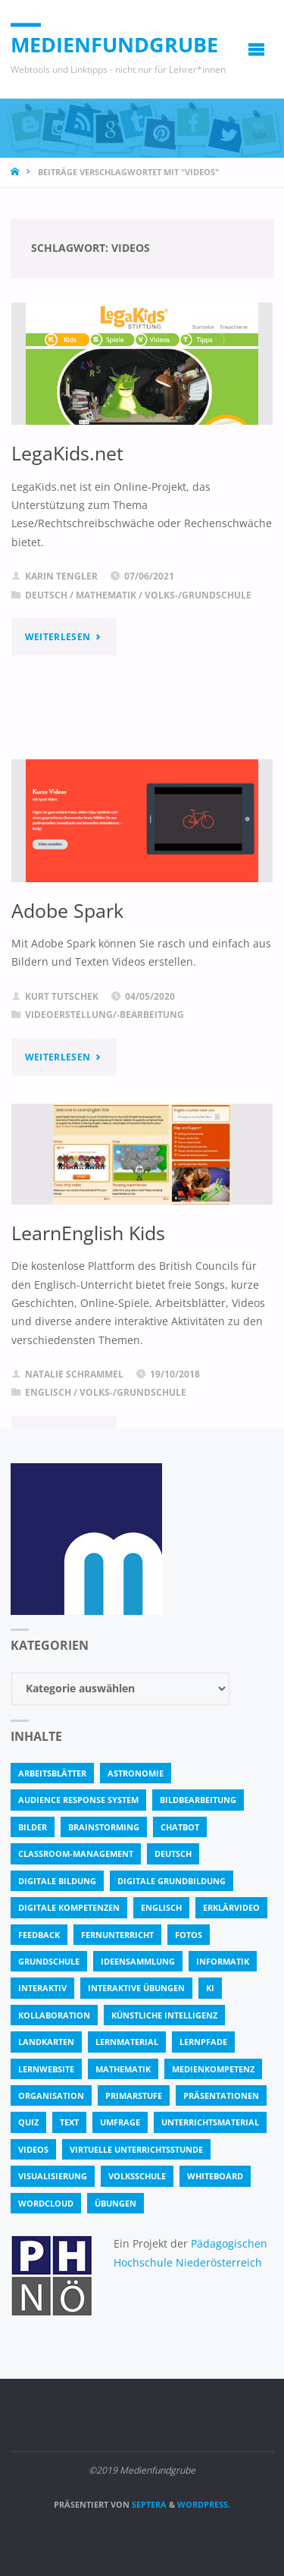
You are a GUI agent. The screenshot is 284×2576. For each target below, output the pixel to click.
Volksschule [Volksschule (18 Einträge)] (137, 2176)
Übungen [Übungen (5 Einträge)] (115, 2203)
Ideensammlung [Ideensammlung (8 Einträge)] (138, 1961)
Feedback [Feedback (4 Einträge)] (39, 1934)
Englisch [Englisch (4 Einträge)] (161, 1907)
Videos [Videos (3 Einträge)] (33, 2149)
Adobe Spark (67, 910)
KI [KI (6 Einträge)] (210, 1987)
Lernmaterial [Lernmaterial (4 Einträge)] (126, 2041)
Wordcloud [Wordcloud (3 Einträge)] (45, 2203)
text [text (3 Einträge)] (69, 2122)
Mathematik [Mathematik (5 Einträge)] (123, 2069)
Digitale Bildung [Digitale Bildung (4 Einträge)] (57, 1880)
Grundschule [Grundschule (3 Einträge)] (49, 1961)
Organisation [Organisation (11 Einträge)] (51, 2095)
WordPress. (203, 2504)
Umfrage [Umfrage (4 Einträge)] (120, 2122)
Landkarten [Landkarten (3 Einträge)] (46, 2041)
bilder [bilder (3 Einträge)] (32, 1827)
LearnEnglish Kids (88, 1233)
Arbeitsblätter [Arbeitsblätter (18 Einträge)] (52, 1773)
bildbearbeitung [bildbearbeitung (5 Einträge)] (198, 1799)
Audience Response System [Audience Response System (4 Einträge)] (78, 1799)
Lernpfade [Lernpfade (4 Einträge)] (203, 2041)
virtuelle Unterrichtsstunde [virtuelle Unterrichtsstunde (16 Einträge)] (136, 2149)
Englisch (48, 1392)
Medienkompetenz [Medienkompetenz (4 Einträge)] (213, 2069)
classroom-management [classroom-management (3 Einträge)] (75, 1853)
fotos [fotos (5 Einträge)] (188, 1934)
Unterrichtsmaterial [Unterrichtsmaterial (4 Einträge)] (210, 2122)
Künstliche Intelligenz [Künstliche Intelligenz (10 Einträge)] (164, 2015)
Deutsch (46, 595)
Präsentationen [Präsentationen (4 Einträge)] (221, 2095)
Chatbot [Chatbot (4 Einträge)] (180, 1827)
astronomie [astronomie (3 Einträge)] (136, 1773)
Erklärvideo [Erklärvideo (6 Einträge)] (231, 1907)
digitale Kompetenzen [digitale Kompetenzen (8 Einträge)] (69, 1907)
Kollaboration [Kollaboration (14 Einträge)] (54, 2015)
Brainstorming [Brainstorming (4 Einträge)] (103, 1827)
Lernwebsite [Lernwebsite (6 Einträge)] (46, 2069)
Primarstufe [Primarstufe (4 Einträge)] (133, 2095)
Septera (148, 2504)
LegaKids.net (67, 453)
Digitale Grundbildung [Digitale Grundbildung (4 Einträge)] (171, 1880)
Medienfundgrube (114, 44)
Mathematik (106, 595)
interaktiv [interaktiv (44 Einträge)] (42, 1987)
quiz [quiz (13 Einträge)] (28, 2122)
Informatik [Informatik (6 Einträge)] (222, 1961)
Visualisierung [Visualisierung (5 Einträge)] (52, 2176)
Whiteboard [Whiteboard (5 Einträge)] (215, 2176)
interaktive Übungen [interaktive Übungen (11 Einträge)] (136, 1987)
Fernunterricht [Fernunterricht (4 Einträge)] (117, 1934)
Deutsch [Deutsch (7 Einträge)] (173, 1853)
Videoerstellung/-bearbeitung (104, 1014)
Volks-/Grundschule (198, 595)
